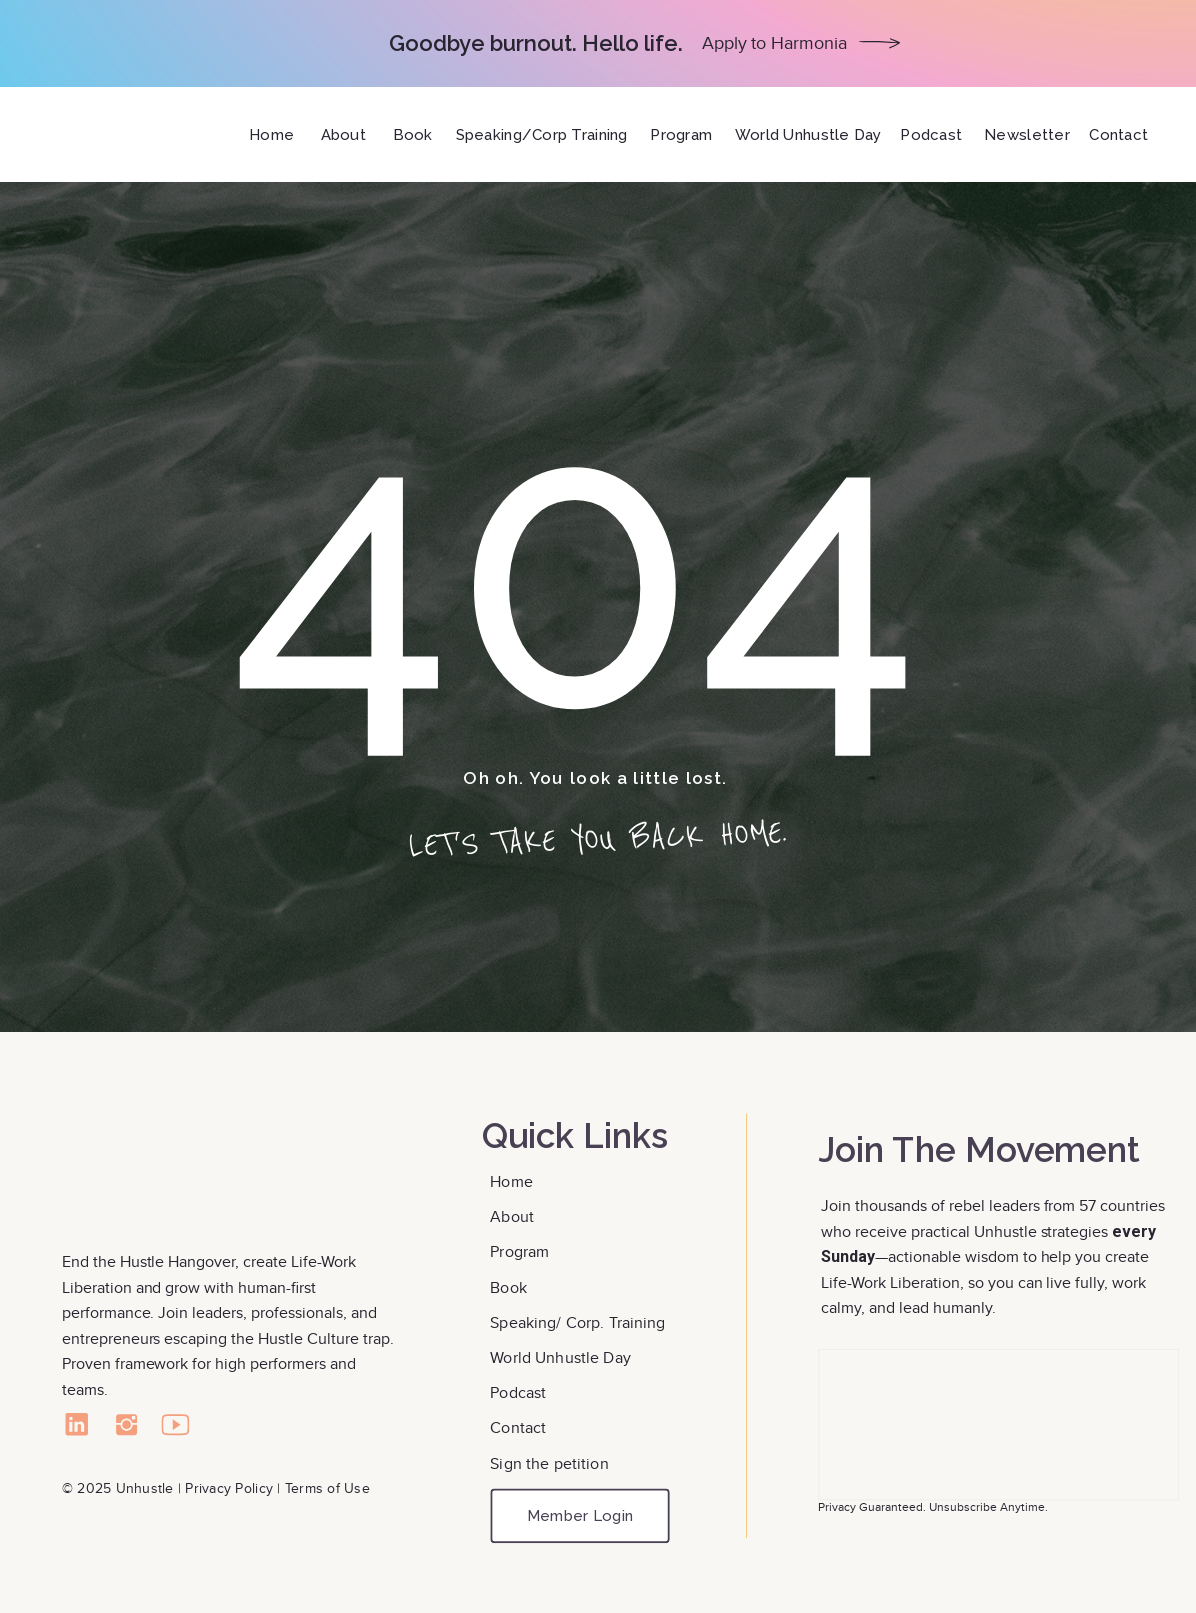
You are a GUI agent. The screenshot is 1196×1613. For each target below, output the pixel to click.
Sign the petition (549, 1462)
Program (519, 1251)
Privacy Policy (229, 1488)
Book (510, 1286)
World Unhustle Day (560, 1356)
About (514, 1216)
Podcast (518, 1391)
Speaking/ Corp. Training (577, 1321)
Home (513, 1181)
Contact (520, 1427)
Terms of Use (327, 1488)
